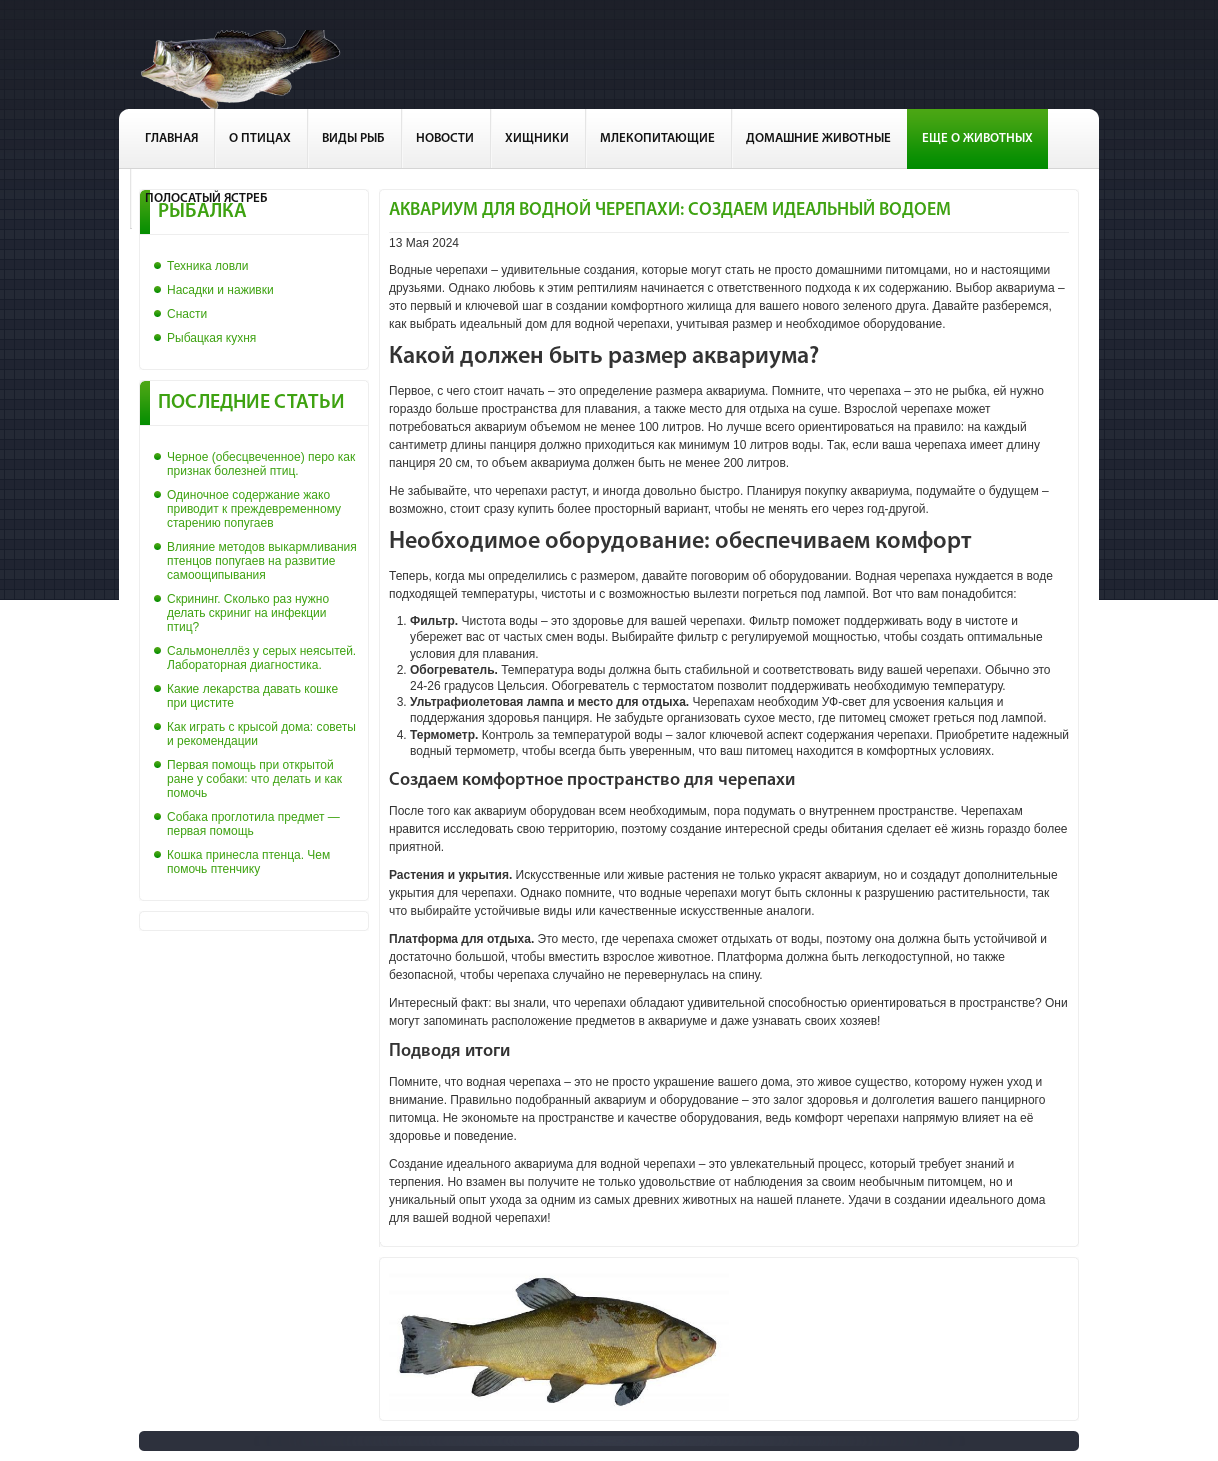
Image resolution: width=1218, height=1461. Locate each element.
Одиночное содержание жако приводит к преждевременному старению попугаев (254, 509)
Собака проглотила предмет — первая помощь (253, 824)
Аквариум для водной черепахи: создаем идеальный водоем (670, 210)
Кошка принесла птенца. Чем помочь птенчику (248, 862)
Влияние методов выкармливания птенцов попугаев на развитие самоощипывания (262, 561)
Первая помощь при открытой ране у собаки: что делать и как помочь (254, 779)
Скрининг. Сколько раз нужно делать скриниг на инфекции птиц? (248, 613)
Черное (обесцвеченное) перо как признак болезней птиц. (261, 464)
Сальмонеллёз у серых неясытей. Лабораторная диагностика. (261, 658)
